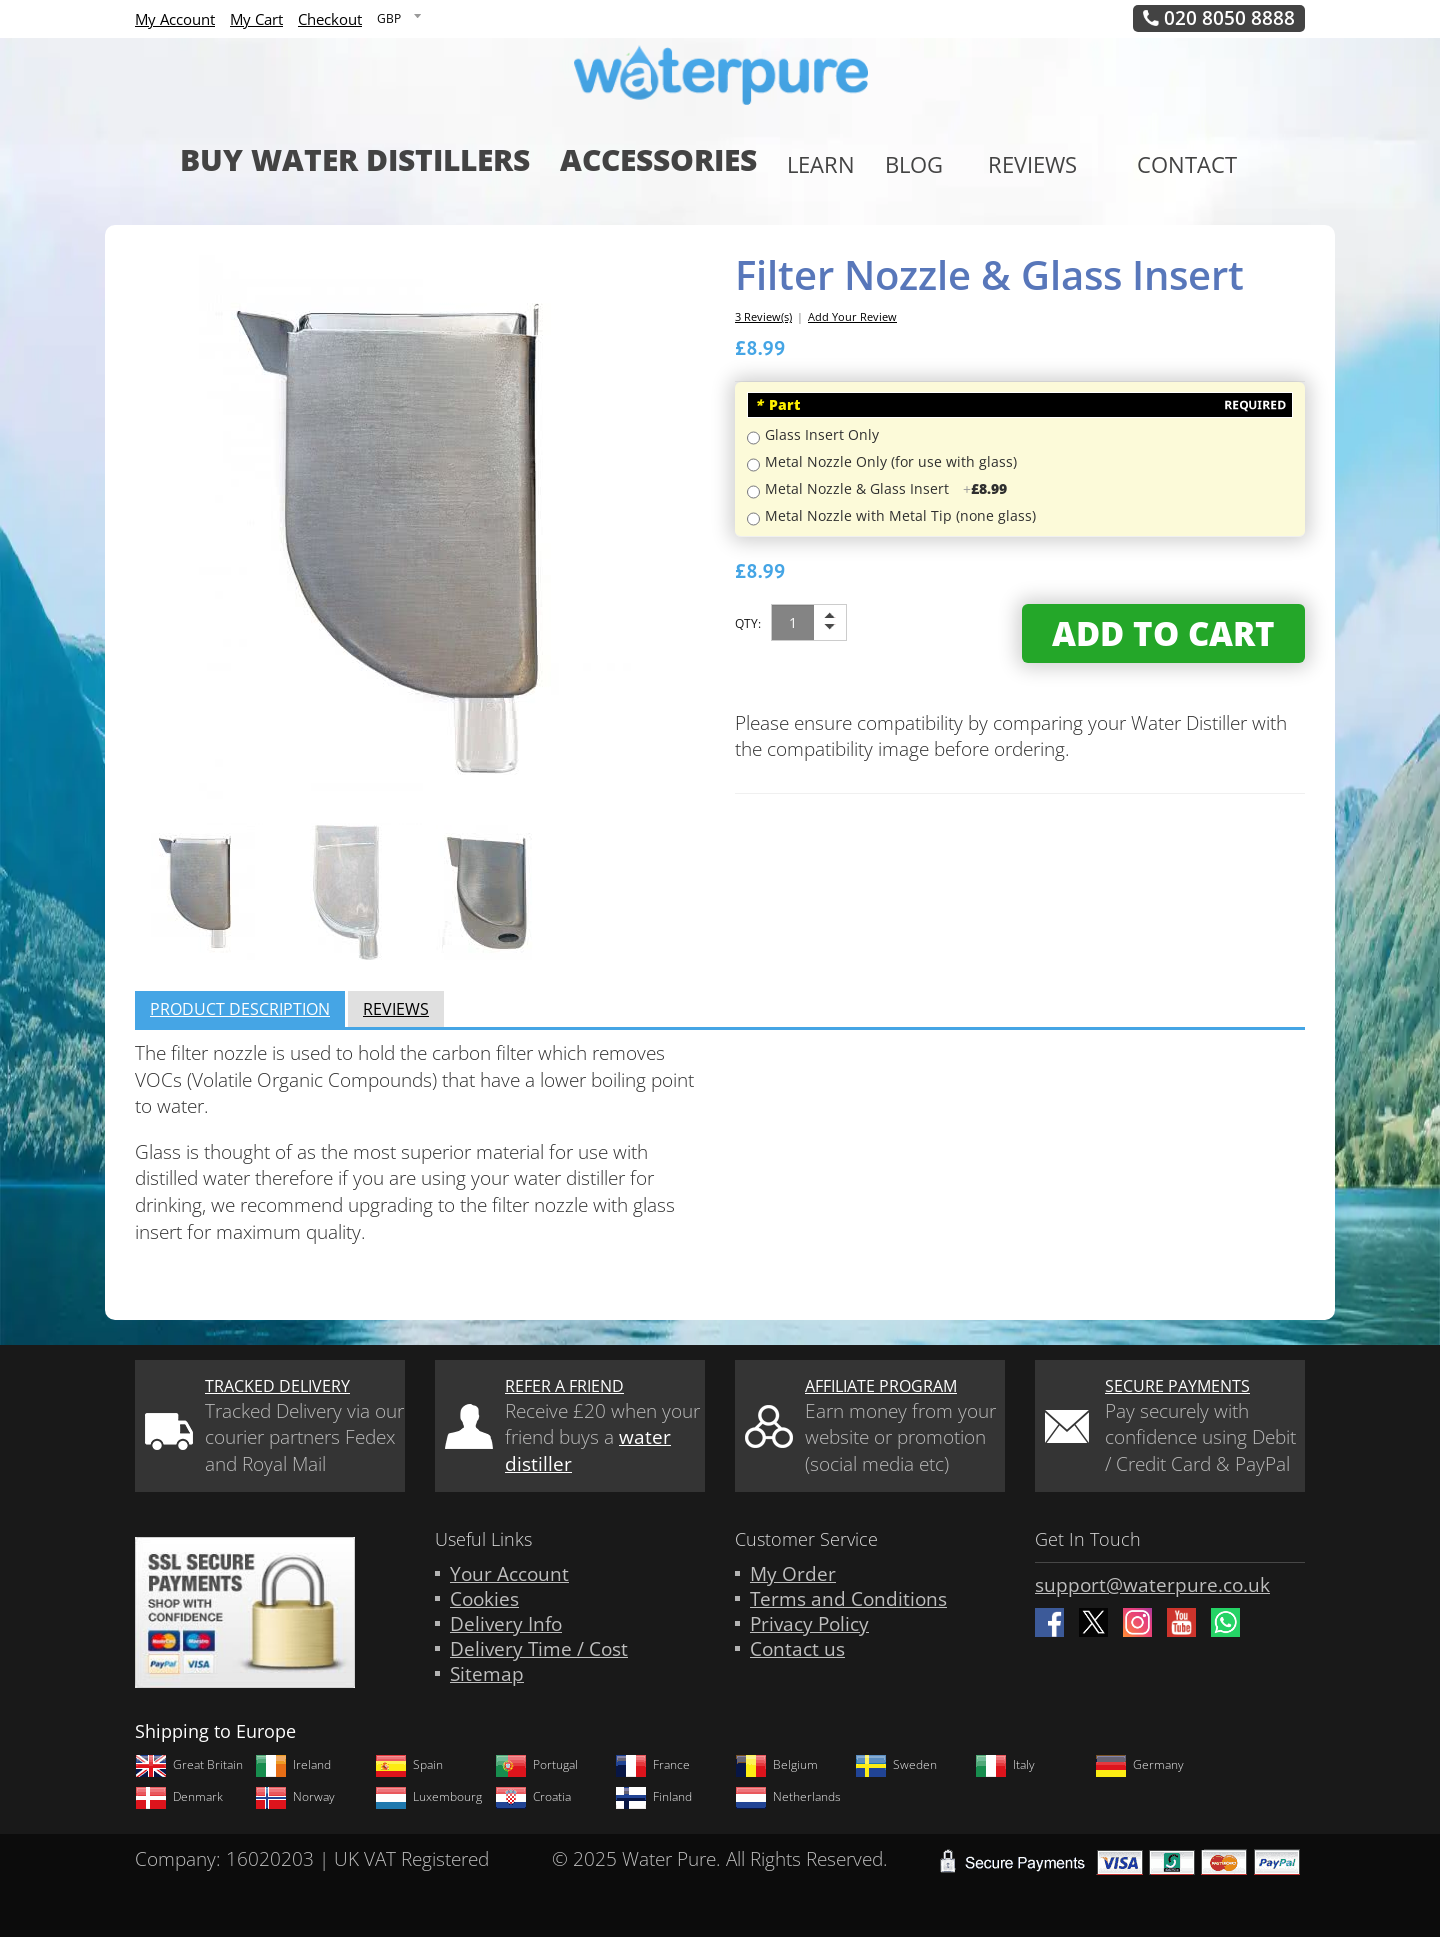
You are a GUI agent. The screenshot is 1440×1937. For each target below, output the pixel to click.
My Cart (256, 19)
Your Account (509, 1574)
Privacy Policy (809, 1624)
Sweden (896, 1765)
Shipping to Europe (215, 1731)
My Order (793, 1574)
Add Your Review (852, 316)
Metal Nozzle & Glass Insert (886, 488)
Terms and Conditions (848, 1599)
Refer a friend (564, 1386)
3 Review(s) (763, 316)
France (652, 1765)
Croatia (533, 1797)
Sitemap (487, 1674)
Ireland (293, 1765)
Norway (295, 1797)
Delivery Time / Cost (539, 1649)
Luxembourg (428, 1797)
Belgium (776, 1765)
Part (777, 404)
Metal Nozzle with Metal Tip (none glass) (900, 515)
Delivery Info (506, 1624)
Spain (409, 1765)
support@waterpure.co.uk (1152, 1585)
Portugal (536, 1765)
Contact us (797, 1649)
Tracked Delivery (277, 1386)
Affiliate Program (881, 1386)
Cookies (484, 1599)
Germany (1139, 1765)
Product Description (240, 1009)
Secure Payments (1177, 1386)
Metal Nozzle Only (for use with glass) (891, 461)
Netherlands (788, 1797)
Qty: (748, 623)
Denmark (179, 1797)
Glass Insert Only (822, 434)
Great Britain (189, 1765)
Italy (1005, 1765)
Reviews (396, 1009)
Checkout (330, 19)
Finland (653, 1797)
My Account (175, 19)
